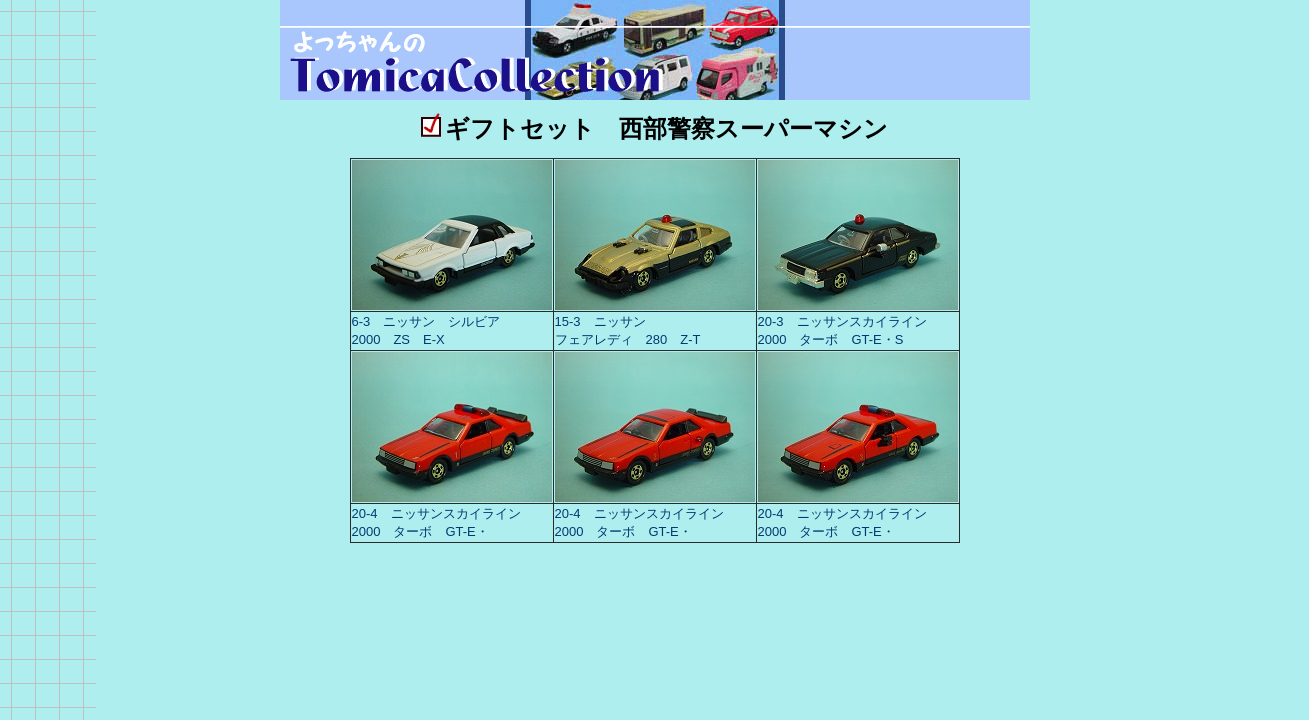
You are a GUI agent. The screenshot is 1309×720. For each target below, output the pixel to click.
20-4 (371, 513)
